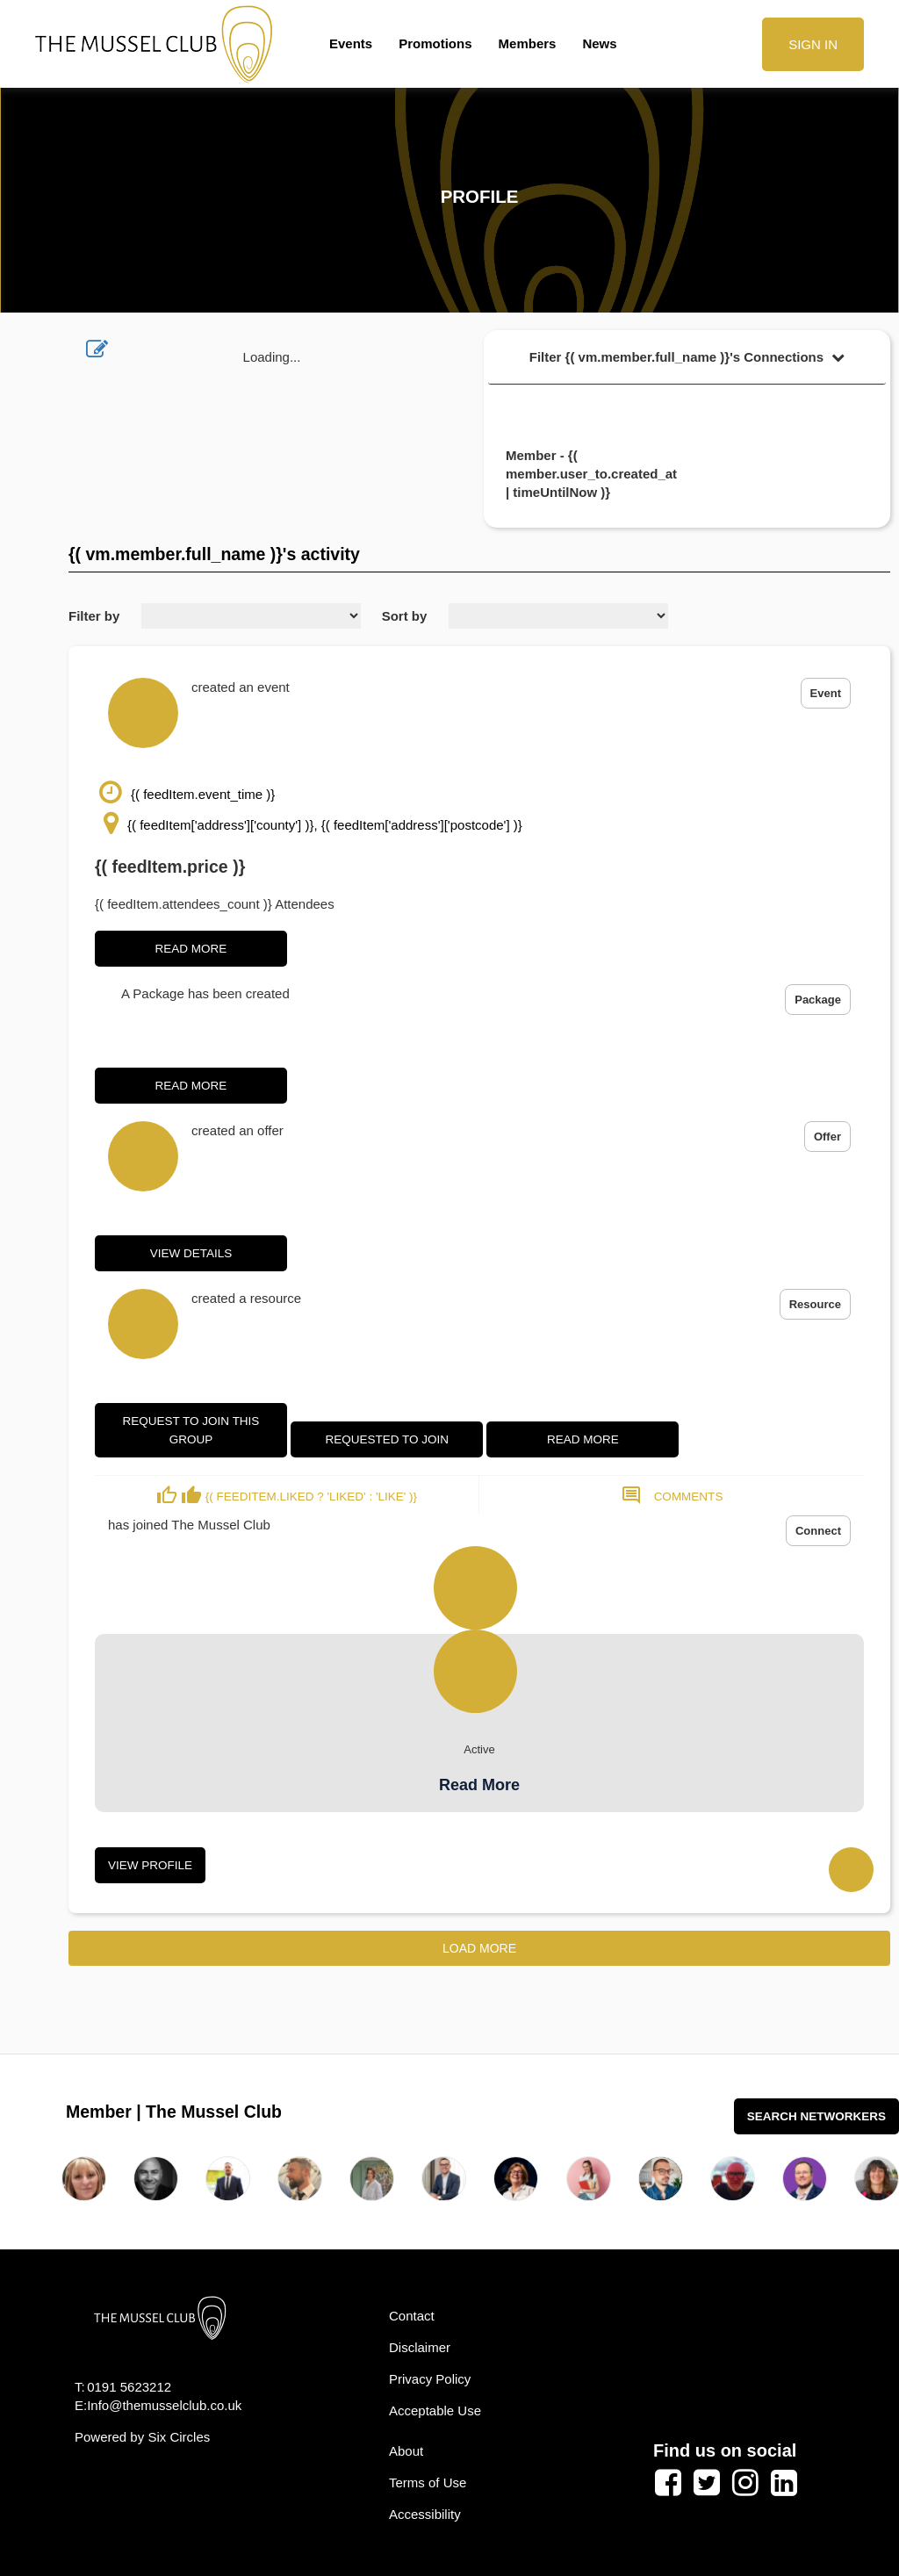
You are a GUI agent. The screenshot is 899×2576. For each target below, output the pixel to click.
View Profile (150, 1865)
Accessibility (425, 2514)
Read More (191, 948)
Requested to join (387, 1439)
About (406, 2450)
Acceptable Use (435, 2410)
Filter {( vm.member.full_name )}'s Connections (687, 356)
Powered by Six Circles (142, 2436)
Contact (412, 2315)
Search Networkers (816, 2116)
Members (528, 43)
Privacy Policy (430, 2378)
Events (350, 43)
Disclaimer (419, 2347)
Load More (479, 1948)
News (599, 43)
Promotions (435, 43)
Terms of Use (427, 2482)
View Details (191, 1253)
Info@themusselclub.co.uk (164, 2405)
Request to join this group (191, 1430)
